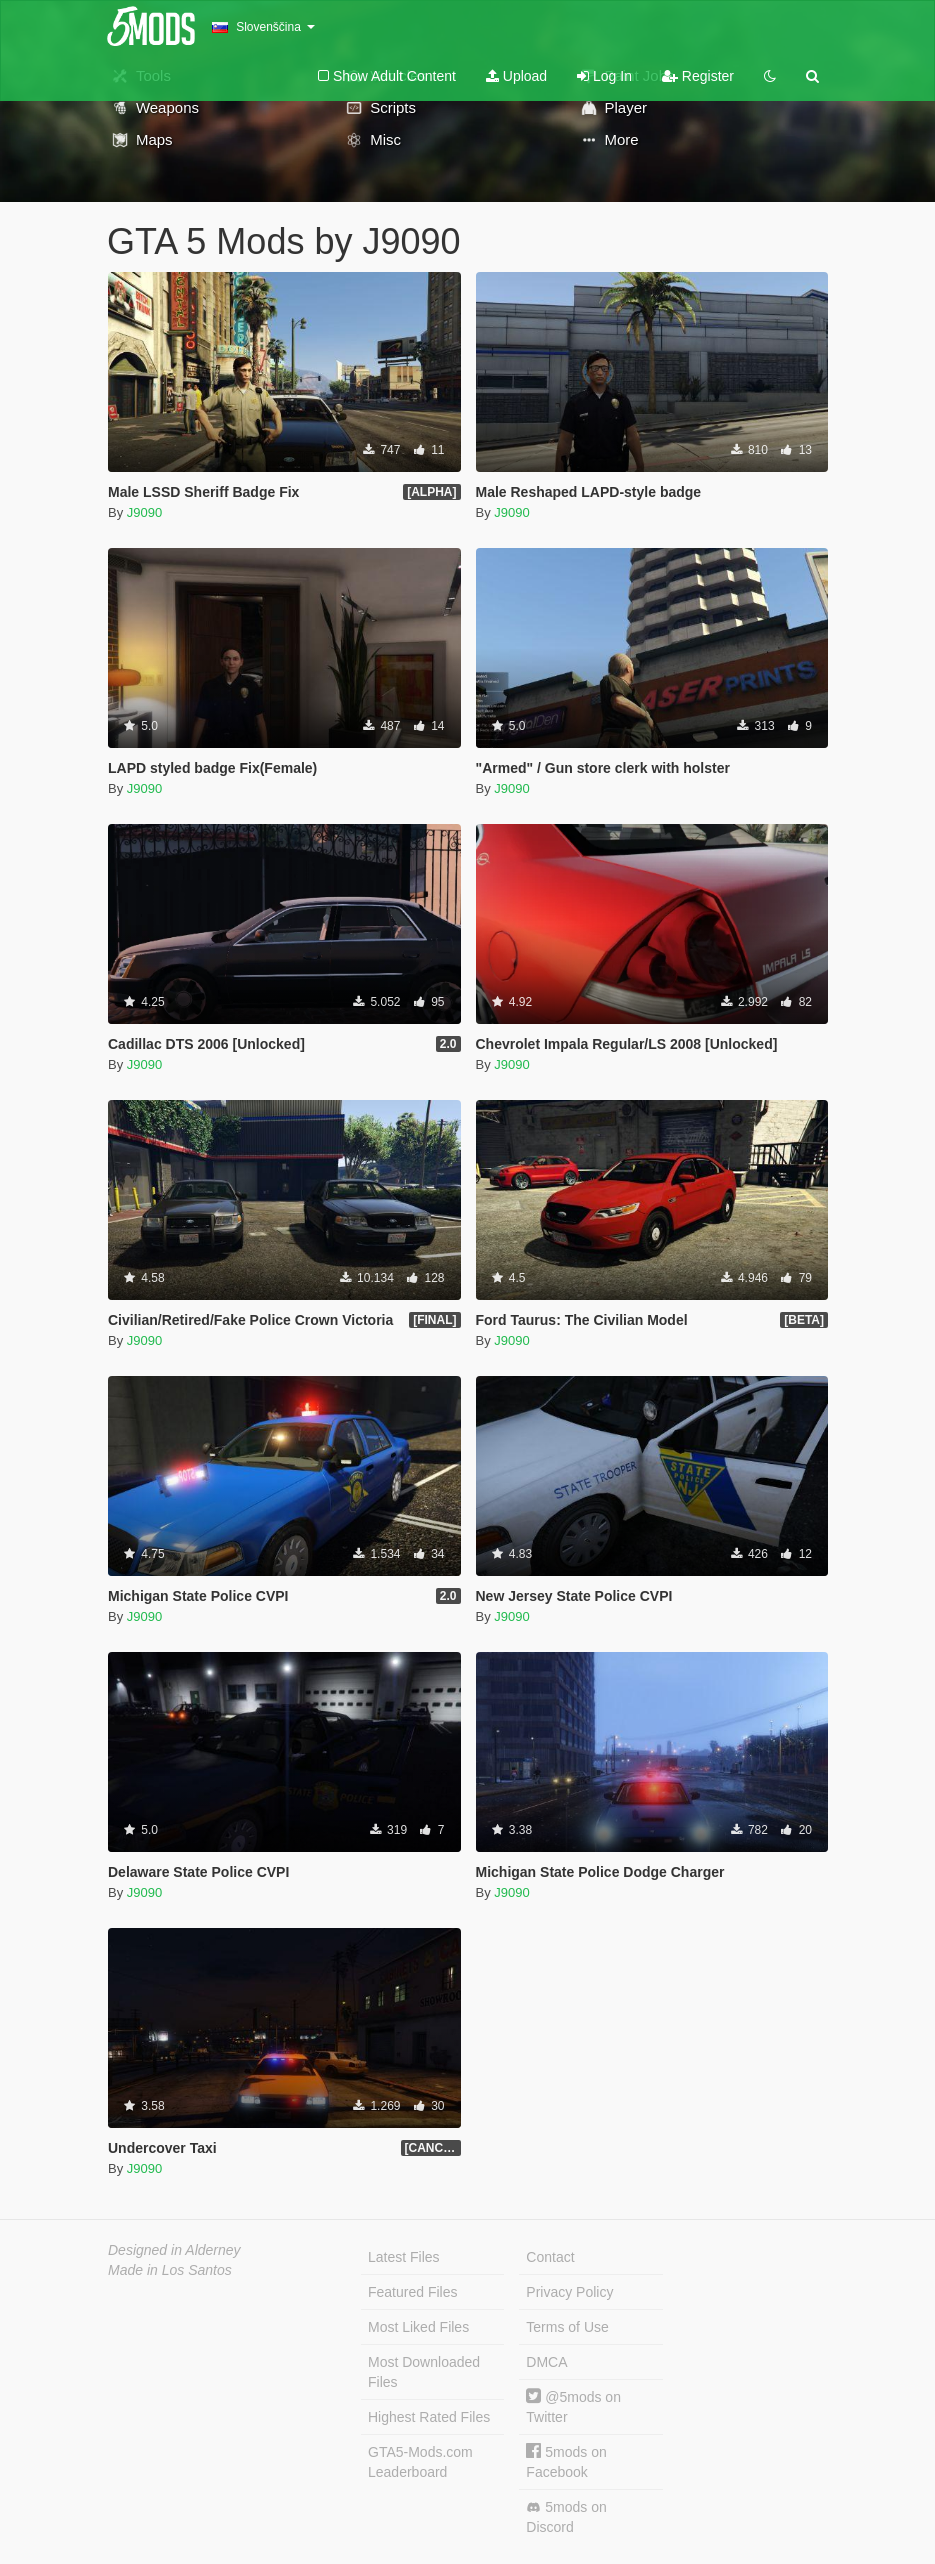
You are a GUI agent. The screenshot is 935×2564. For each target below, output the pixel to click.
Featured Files (412, 2292)
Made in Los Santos (170, 2270)
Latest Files (404, 2257)
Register (698, 76)
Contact (550, 2257)
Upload (516, 76)
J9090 (144, 512)
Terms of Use (567, 2327)
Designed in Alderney (174, 2250)
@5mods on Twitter (573, 2406)
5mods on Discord (566, 2517)
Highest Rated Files (429, 2417)
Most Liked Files (418, 2327)
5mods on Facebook (566, 2461)
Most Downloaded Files (424, 2372)
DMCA (546, 2362)
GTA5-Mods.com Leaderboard (420, 2462)
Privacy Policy (569, 2292)
